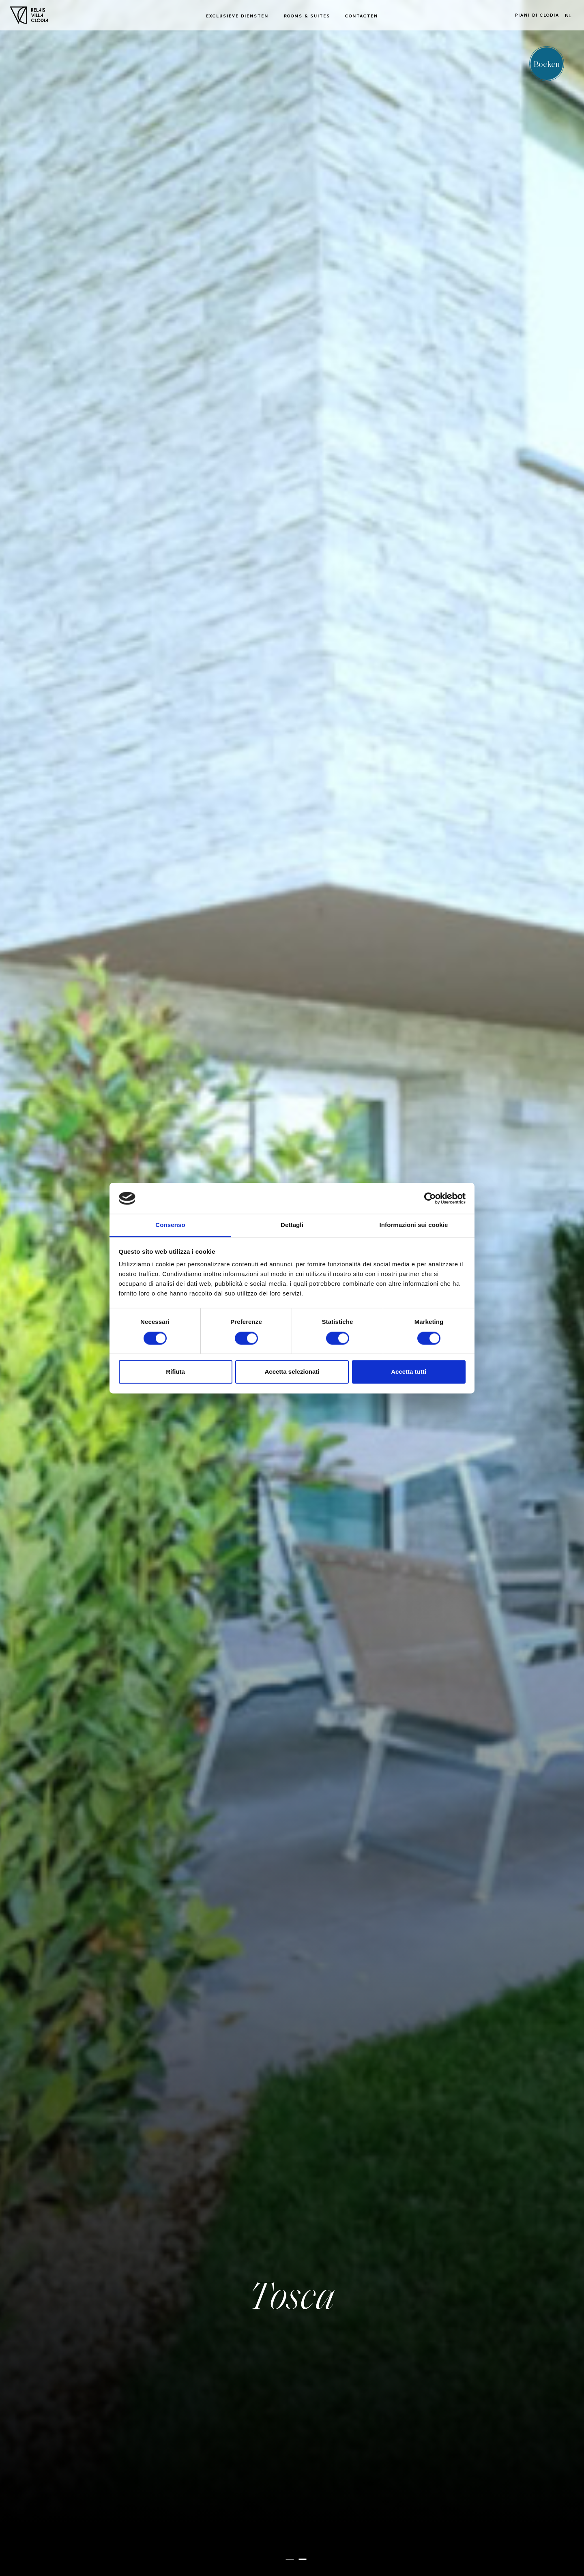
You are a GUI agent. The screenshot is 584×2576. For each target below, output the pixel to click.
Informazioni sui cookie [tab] (414, 1225)
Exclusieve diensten (237, 16)
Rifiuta (175, 1371)
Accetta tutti (408, 1371)
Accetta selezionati (291, 1371)
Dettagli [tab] (292, 1225)
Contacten (361, 16)
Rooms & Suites (307, 16)
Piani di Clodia (537, 15)
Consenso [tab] (170, 1225)
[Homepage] (29, 15)
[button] (290, 2559)
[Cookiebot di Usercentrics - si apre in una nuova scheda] (430, 1198)
